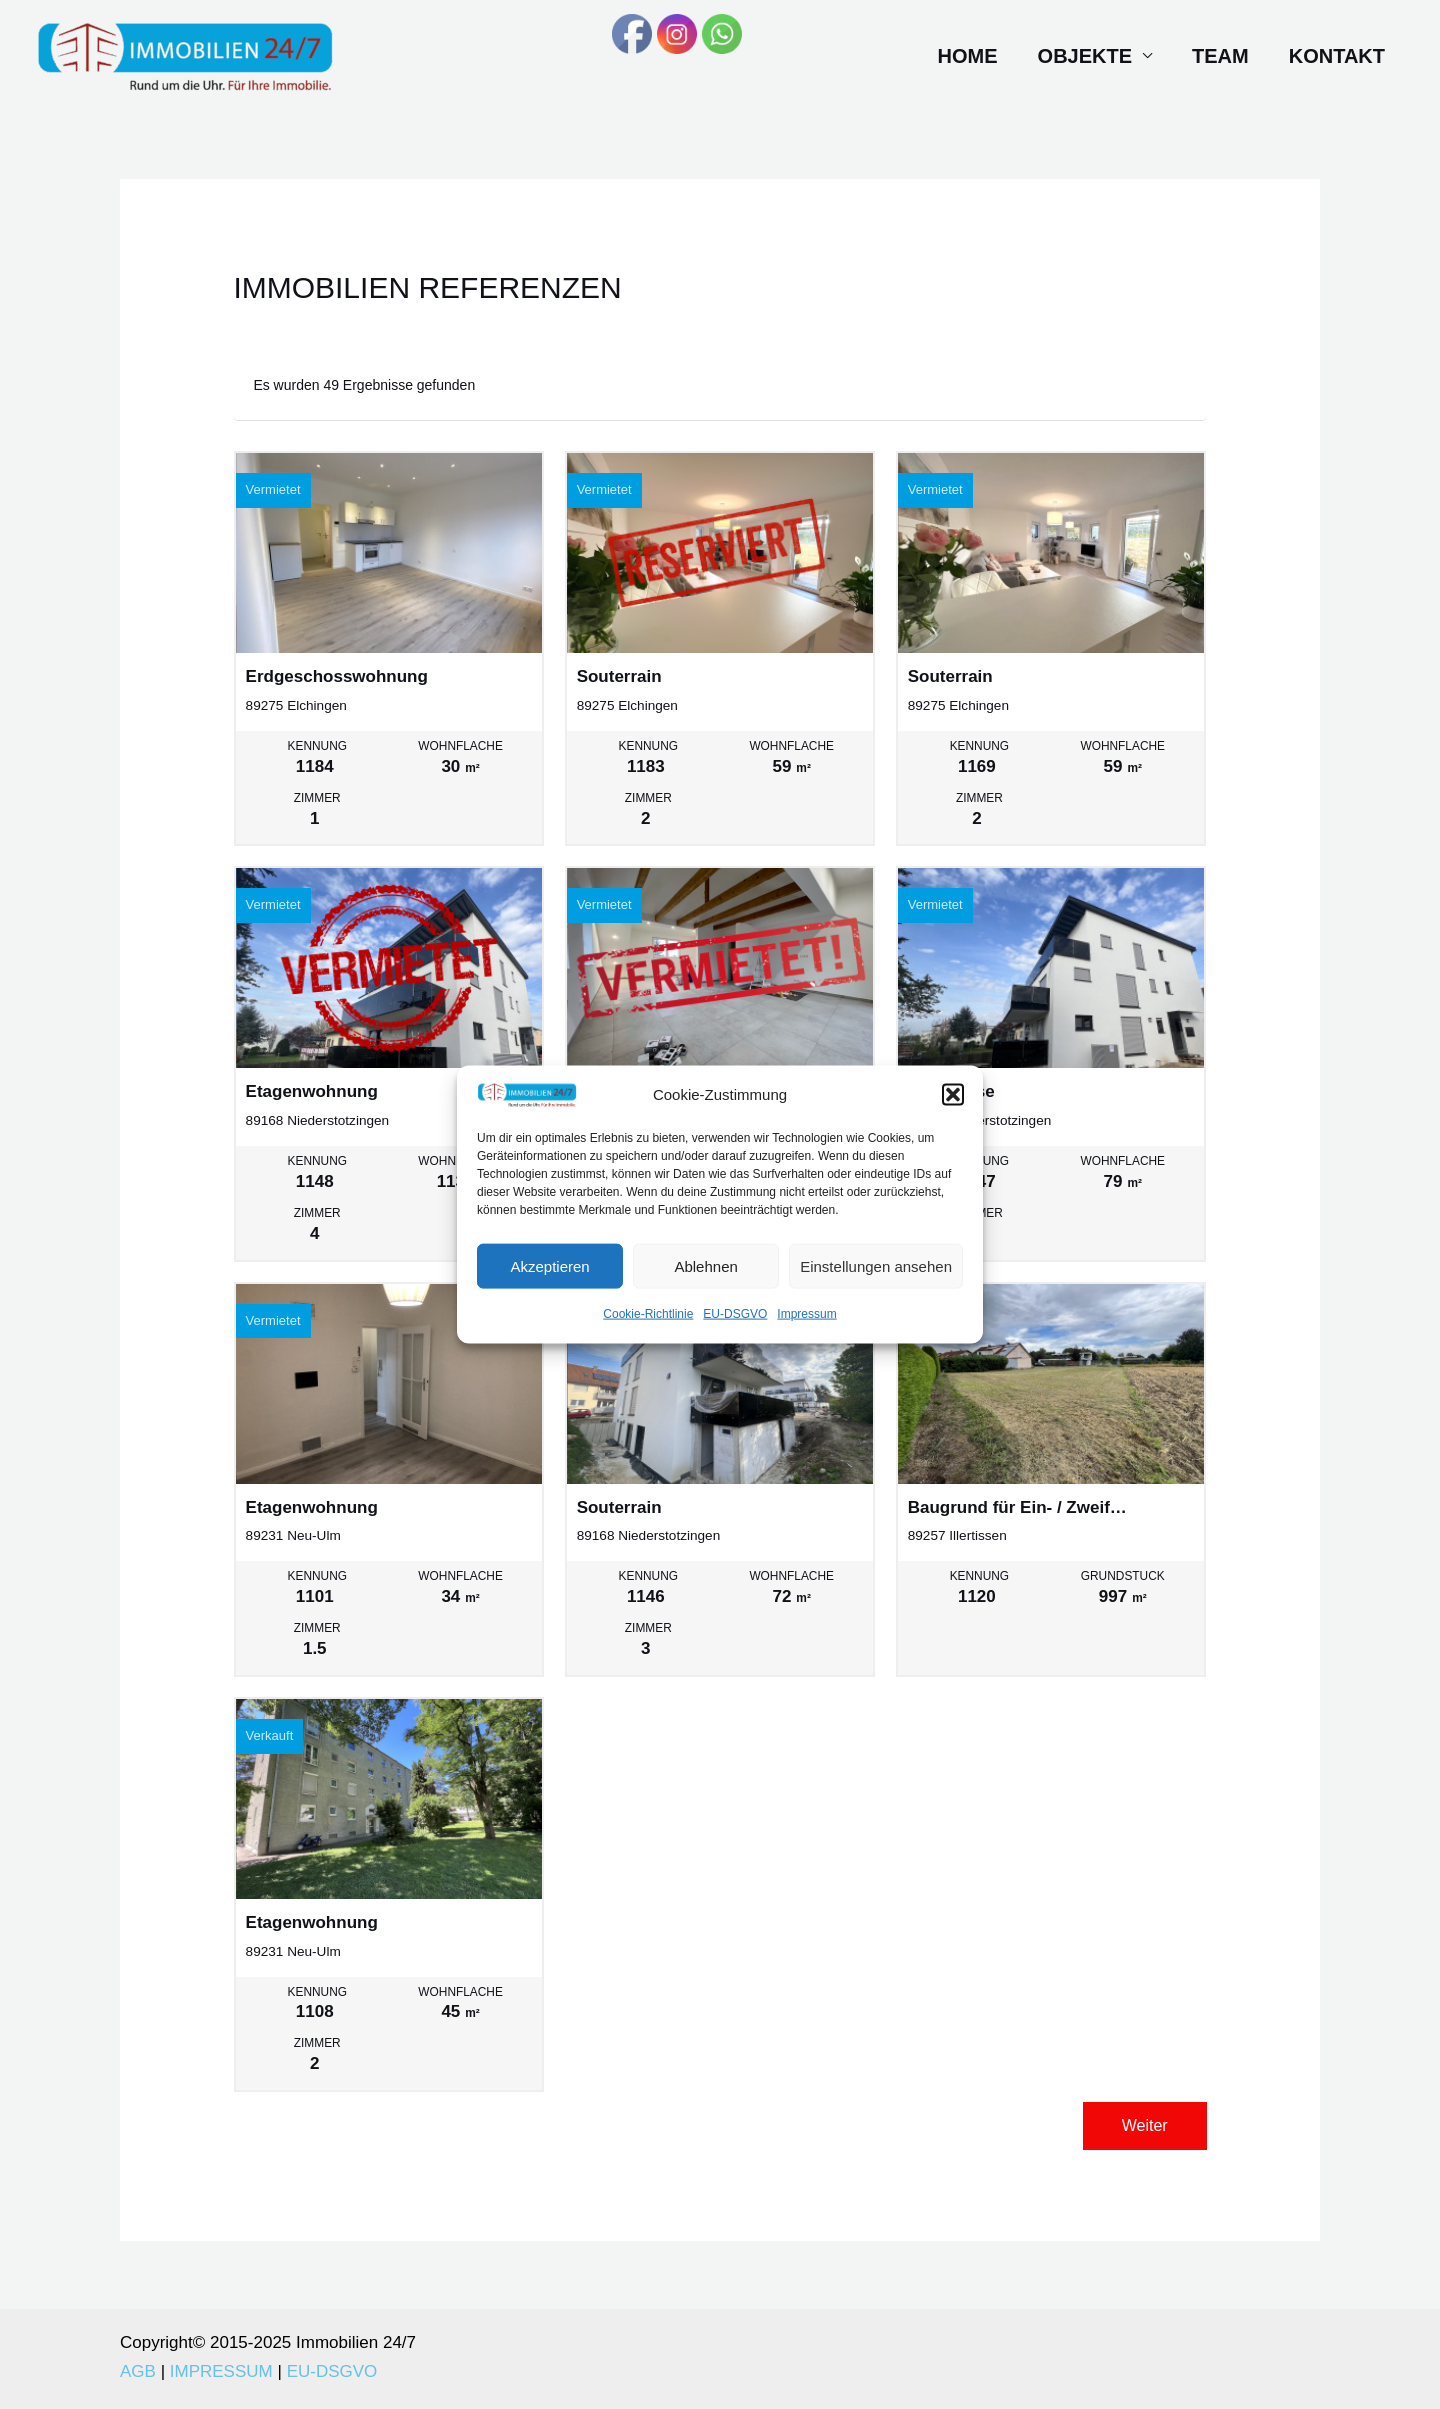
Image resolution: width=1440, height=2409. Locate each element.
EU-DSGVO (735, 1332)
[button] (953, 1112)
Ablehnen (705, 1283)
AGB (138, 2371)
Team (1220, 56)
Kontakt (1337, 56)
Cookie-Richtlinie (648, 1332)
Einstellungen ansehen (876, 1283)
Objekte (1085, 56)
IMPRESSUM (221, 2371)
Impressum (806, 1332)
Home (968, 56)
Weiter (1145, 2125)
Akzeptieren (549, 1283)
